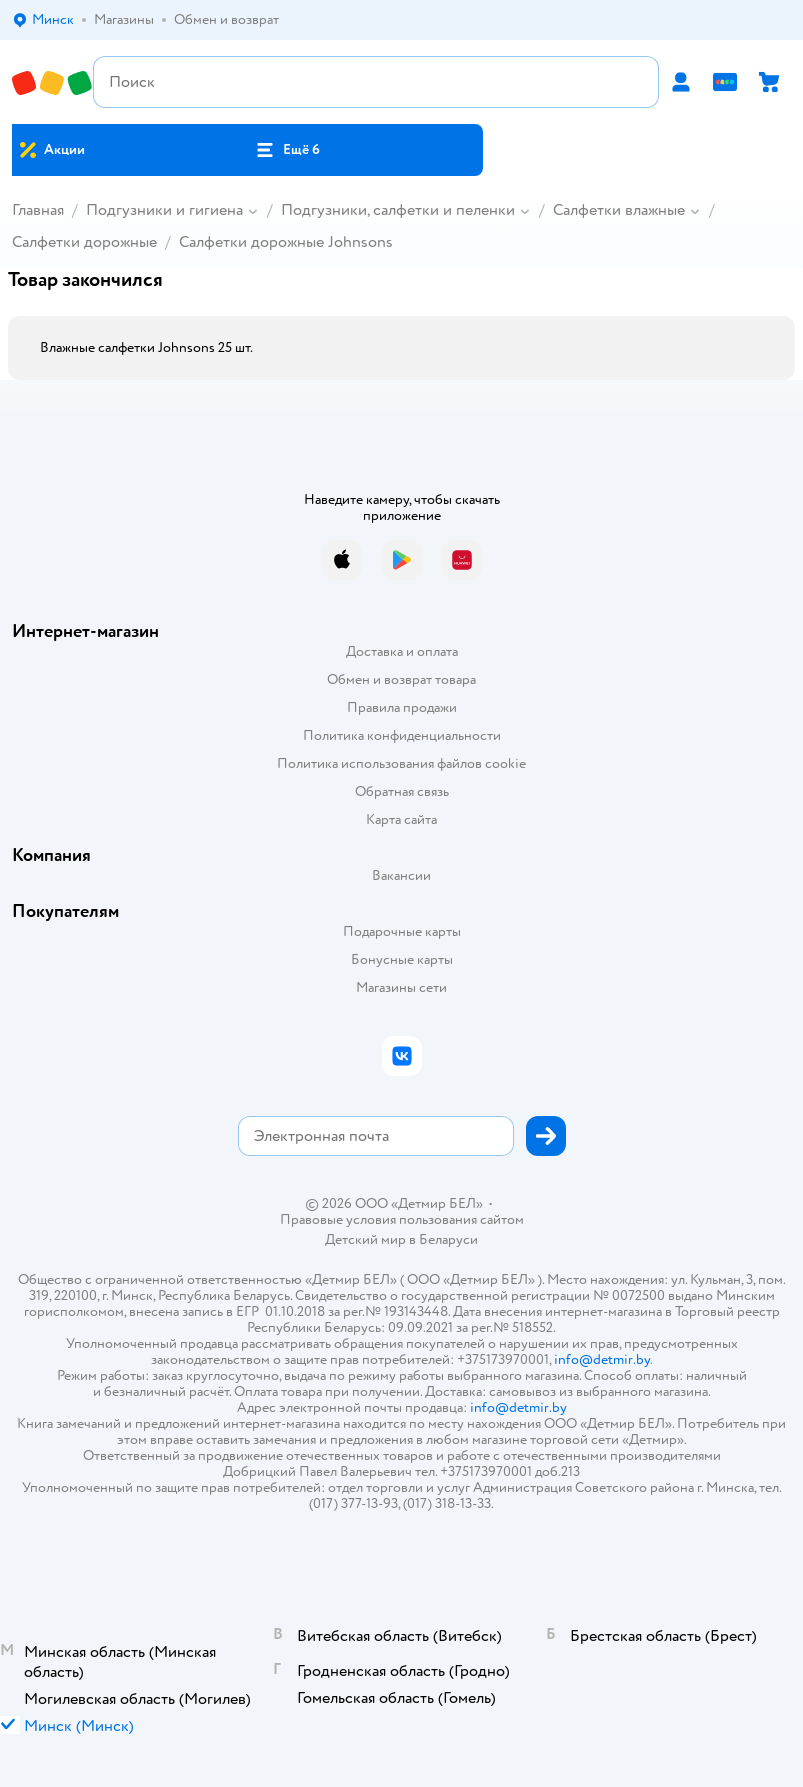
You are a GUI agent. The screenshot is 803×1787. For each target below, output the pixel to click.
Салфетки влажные (619, 210)
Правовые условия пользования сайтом (402, 1220)
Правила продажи (402, 707)
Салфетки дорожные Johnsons (286, 242)
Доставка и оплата (402, 651)
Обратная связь (402, 791)
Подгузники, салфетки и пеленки (398, 210)
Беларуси (448, 1239)
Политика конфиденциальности (402, 735)
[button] (288, 150)
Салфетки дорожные (84, 242)
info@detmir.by (602, 1359)
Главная (38, 210)
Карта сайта (401, 819)
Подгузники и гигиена (164, 210)
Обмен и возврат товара (401, 679)
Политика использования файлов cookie (401, 763)
